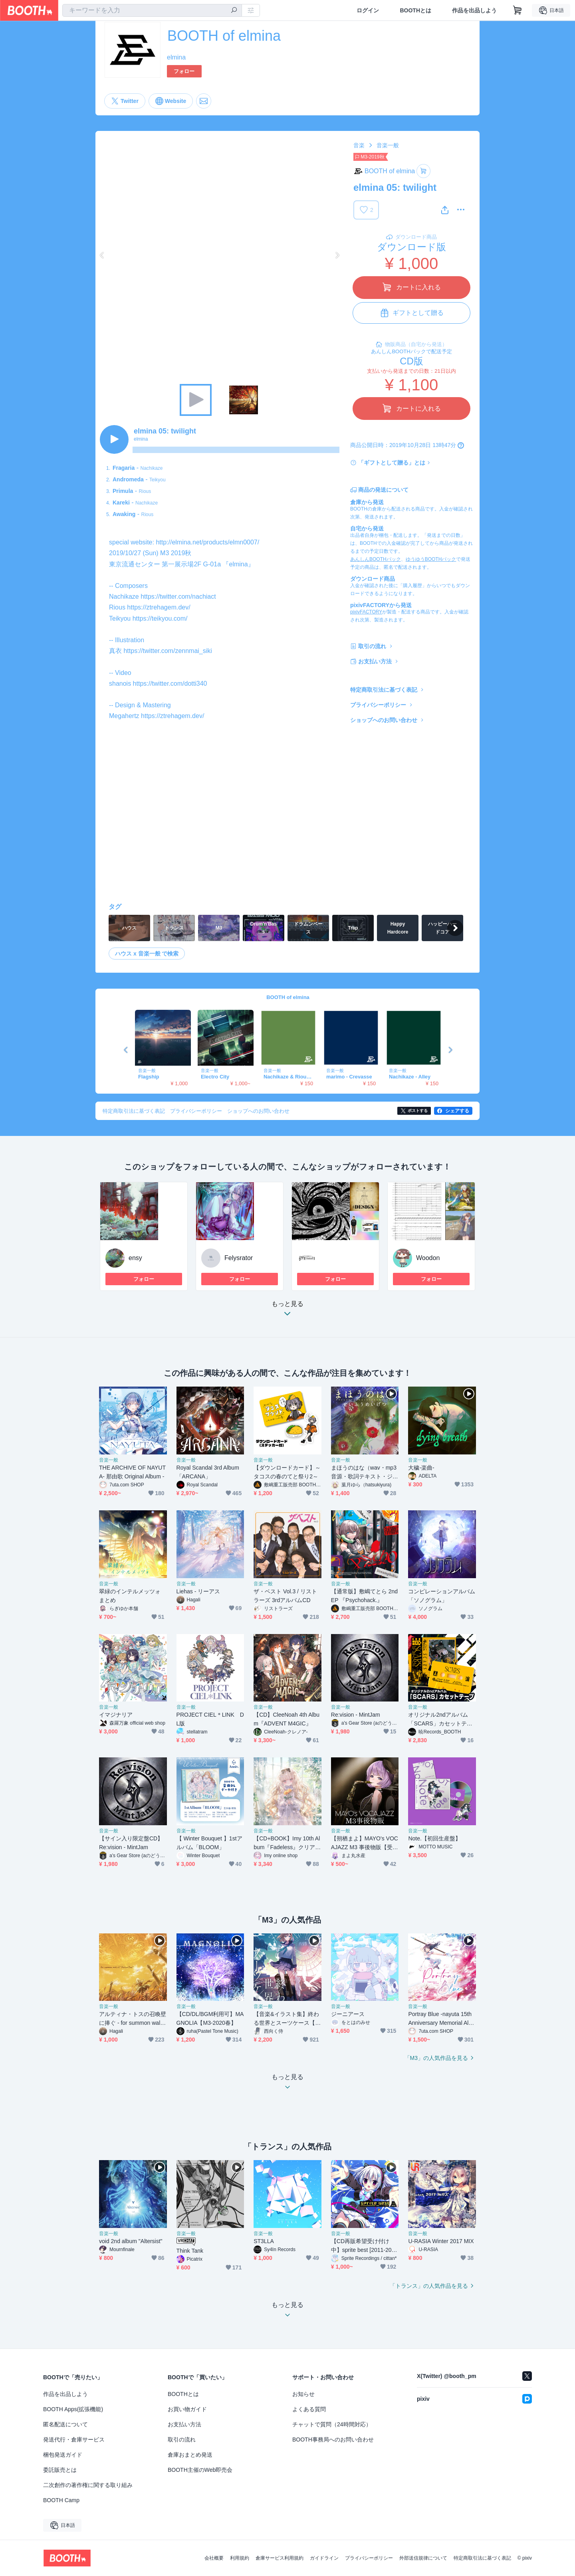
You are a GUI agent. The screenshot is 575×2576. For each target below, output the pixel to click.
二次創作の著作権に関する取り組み (88, 2485)
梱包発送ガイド (62, 2454)
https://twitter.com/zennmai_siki (167, 650)
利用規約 (239, 2558)
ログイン (368, 10)
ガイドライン (324, 2558)
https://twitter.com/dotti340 (170, 683)
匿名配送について (65, 2424)
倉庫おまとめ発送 (190, 2454)
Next (337, 255)
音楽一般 (388, 145)
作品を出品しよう (474, 10)
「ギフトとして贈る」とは (391, 462)
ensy (135, 1257)
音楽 (359, 145)
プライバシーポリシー (378, 705)
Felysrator (238, 1257)
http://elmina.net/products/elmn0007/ (207, 542)
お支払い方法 (375, 661)
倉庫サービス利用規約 (279, 2558)
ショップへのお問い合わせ (383, 720)
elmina (176, 57)
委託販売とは (60, 2470)
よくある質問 (309, 2409)
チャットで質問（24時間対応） (331, 2424)
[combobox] (152, 10)
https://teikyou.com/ (160, 618)
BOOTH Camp (61, 2500)
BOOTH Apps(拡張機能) (73, 2409)
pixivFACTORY (366, 612)
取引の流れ (372, 646)
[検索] (234, 10)
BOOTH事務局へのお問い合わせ (333, 2439)
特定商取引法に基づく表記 (383, 690)
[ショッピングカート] (517, 10)
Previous (102, 255)
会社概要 (214, 2558)
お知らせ (303, 2394)
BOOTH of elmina (287, 997)
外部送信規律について (423, 2558)
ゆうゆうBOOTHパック (431, 559)
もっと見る (287, 1311)
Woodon (428, 1257)
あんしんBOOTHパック (375, 559)
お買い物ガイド (187, 2409)
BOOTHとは (415, 10)
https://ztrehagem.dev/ (158, 607)
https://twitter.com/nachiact (178, 596)
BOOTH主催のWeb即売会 (200, 2470)
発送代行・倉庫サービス (74, 2439)
